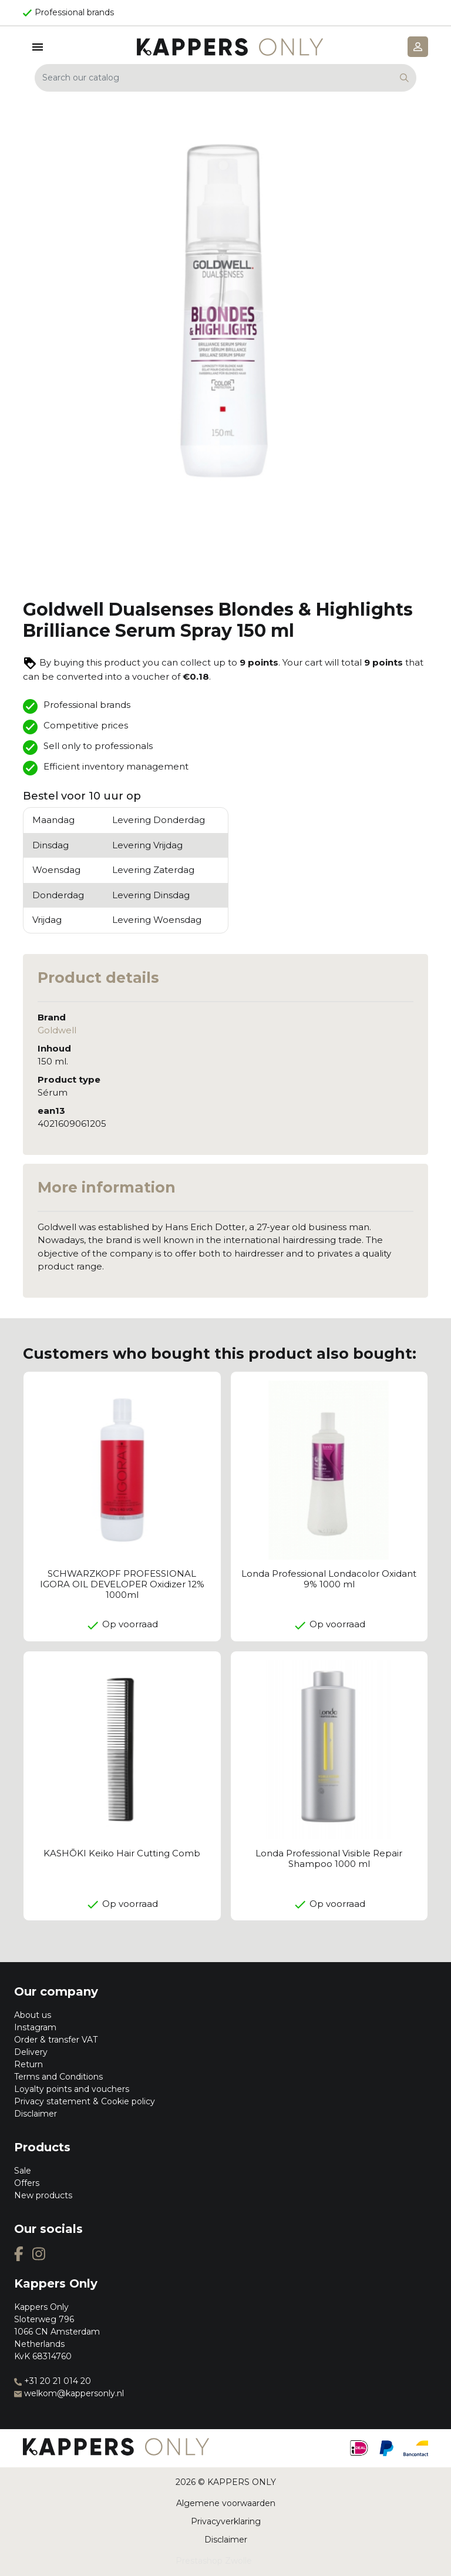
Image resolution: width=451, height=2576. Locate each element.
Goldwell (57, 1030)
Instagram (35, 2027)
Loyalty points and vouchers (71, 2089)
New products (43, 2195)
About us (32, 2015)
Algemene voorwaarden (225, 2503)
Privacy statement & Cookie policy (84, 2101)
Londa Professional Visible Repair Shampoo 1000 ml (328, 1858)
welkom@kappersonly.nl (69, 2393)
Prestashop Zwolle (214, 2560)
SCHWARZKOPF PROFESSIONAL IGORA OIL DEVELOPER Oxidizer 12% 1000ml (122, 1584)
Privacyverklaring (226, 2521)
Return (28, 2064)
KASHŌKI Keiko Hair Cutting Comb (121, 1853)
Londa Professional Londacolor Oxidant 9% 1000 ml (328, 1579)
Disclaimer (35, 2113)
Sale (22, 2170)
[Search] (225, 78)
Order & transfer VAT (55, 2039)
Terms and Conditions (58, 2076)
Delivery (31, 2052)
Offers (26, 2183)
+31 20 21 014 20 (52, 2381)
